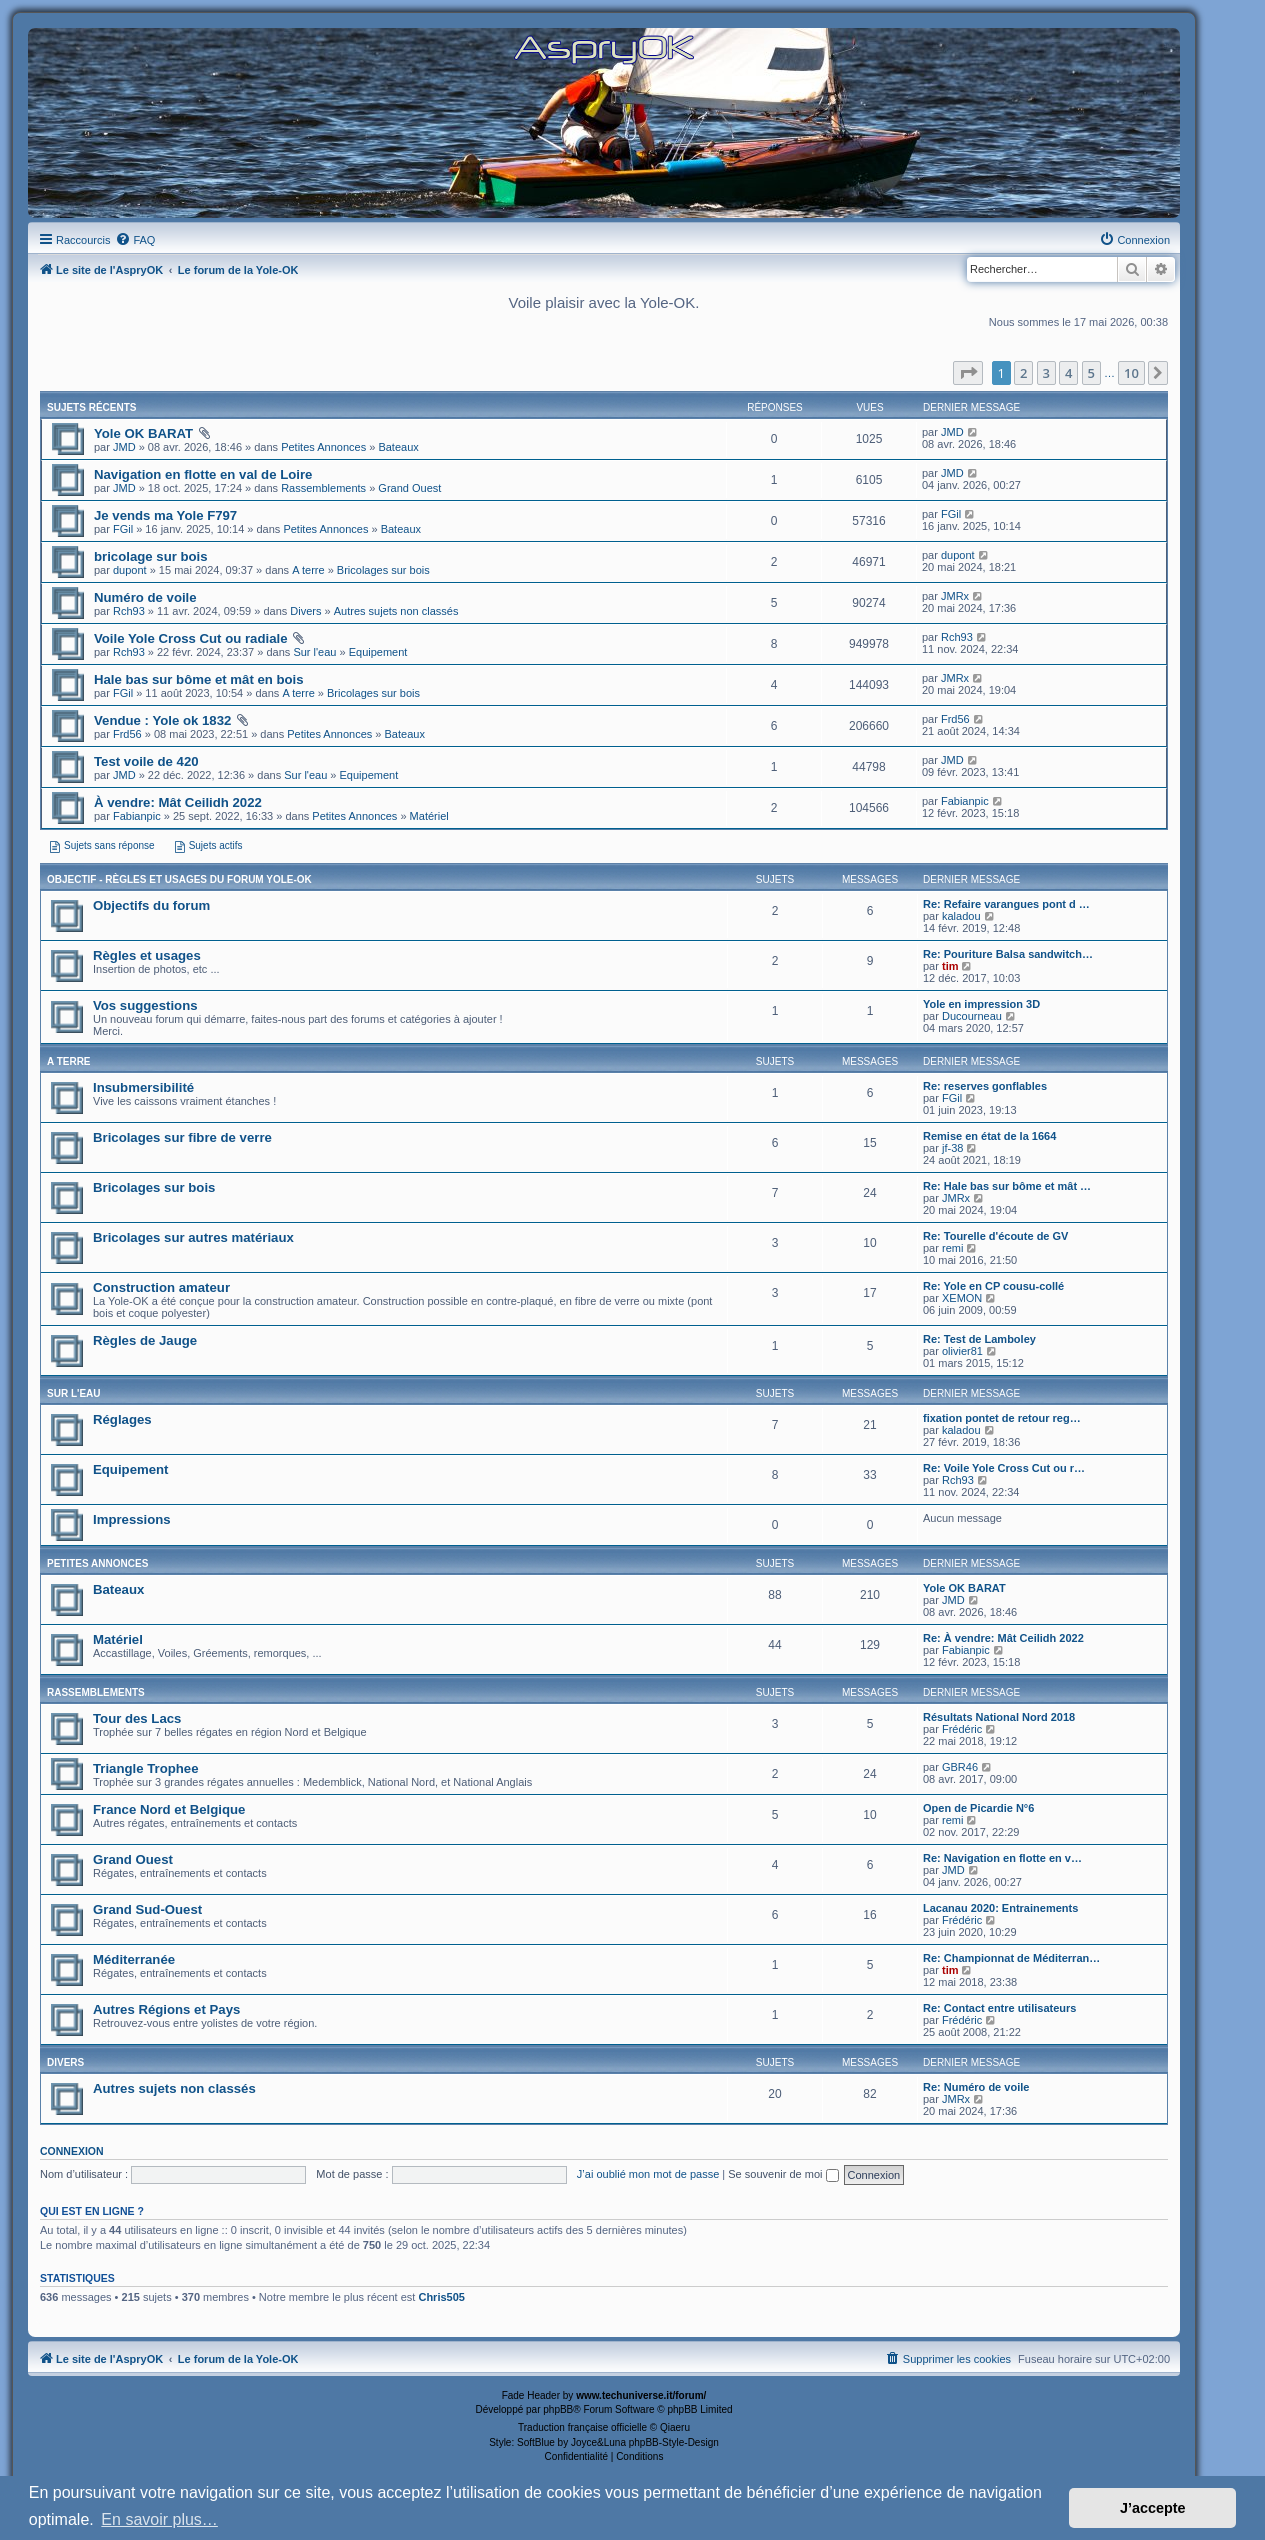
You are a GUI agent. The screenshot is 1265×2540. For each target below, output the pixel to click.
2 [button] (1023, 373)
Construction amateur (161, 1287)
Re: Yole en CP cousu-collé (993, 1286)
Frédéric (962, 1729)
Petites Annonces (323, 447)
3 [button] (1046, 373)
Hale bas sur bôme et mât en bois (199, 679)
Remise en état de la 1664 (989, 1136)
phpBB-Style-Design (674, 2442)
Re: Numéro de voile (976, 2087)
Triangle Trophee (146, 1768)
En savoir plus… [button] (159, 2519)
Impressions (132, 1519)
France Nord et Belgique (169, 1809)
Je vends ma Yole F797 (165, 515)
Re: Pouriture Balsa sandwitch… (1008, 954)
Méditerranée (134, 1959)
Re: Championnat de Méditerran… (1011, 1958)
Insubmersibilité (143, 1087)
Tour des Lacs (137, 1718)
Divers (305, 611)
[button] (968, 373)
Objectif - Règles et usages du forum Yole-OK (179, 879)
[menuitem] (135, 240)
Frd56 (127, 734)
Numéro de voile (145, 597)
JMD (124, 447)
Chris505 (441, 2297)
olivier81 (962, 1351)
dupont (130, 570)
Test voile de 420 (146, 761)
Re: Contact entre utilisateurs (999, 2008)
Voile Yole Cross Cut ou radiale (190, 638)
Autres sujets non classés (396, 611)
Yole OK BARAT (143, 433)
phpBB (558, 2409)
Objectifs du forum (151, 905)
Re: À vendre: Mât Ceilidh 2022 (1003, 1638)
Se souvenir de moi (783, 2174)
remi (952, 1248)
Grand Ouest (409, 488)
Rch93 (129, 611)
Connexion (72, 2151)
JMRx (955, 596)
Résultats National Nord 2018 (999, 1717)
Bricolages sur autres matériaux (193, 1237)
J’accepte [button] (1153, 2508)
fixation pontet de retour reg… (1002, 1418)
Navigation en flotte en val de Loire (203, 474)
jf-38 (952, 1148)
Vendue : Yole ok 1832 (162, 720)
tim (950, 966)
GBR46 (960, 1767)
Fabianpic (137, 816)
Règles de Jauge (145, 1340)
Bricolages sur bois (383, 570)
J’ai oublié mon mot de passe (648, 2174)
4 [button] (1068, 373)
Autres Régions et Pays (166, 2009)
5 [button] (1091, 373)
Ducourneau (972, 1016)
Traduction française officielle (582, 2427)
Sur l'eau (314, 652)
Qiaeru (675, 2427)
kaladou (961, 916)
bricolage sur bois (151, 556)
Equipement (378, 652)
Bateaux (398, 447)
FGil (123, 529)
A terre (308, 570)
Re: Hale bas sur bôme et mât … (1007, 1186)
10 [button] (1131, 373)
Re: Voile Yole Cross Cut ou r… (1004, 1468)
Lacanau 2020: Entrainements (1000, 1908)
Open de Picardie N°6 (978, 1808)
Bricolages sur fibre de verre (182, 1137)
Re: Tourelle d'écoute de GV (995, 1236)
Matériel (429, 816)
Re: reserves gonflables (985, 1086)
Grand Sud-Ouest (147, 1909)
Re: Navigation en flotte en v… (1002, 1858)
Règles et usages (147, 955)
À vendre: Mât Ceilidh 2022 (178, 802)
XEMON (962, 1298)
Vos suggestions (145, 1005)
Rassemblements (323, 488)
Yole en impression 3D (981, 1004)
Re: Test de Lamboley (979, 1339)
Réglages (122, 1419)
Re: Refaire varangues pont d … (1006, 904)
